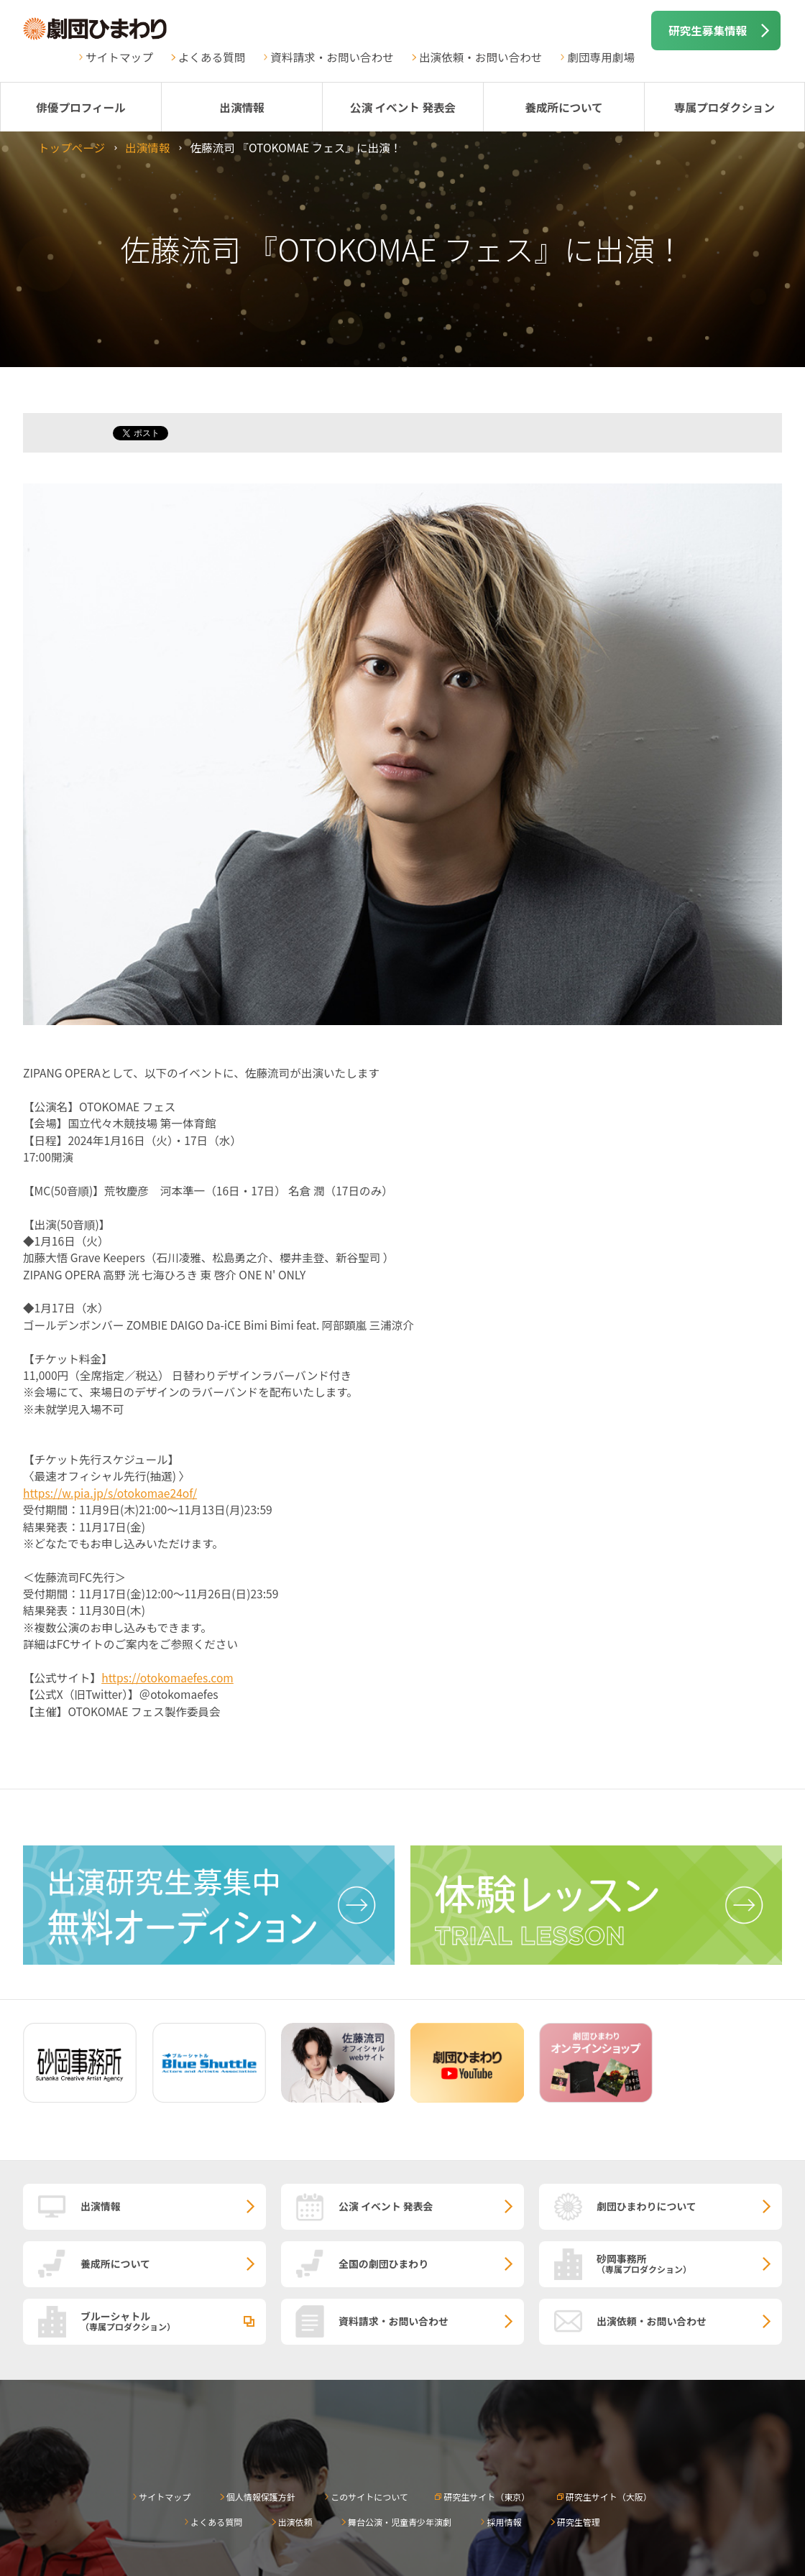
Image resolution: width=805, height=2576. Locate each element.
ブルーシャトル (173, 2320)
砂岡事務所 (689, 2262)
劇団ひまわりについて (646, 2206)
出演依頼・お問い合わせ (481, 57)
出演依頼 (295, 2522)
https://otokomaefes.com (167, 1677)
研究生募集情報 (707, 30)
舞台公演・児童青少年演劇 (399, 2522)
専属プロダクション (724, 107)
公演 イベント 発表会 (403, 107)
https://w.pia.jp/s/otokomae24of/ (110, 1493)
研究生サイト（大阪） (609, 2497)
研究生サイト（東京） (486, 2497)
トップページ (71, 147)
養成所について (564, 107)
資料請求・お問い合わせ (332, 57)
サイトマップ (119, 57)
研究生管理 (578, 2522)
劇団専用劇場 (601, 57)
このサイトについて (369, 2497)
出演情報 (241, 107)
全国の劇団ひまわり (383, 2263)
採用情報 (504, 2522)
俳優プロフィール (80, 107)
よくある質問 (212, 57)
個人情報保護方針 (260, 2497)
